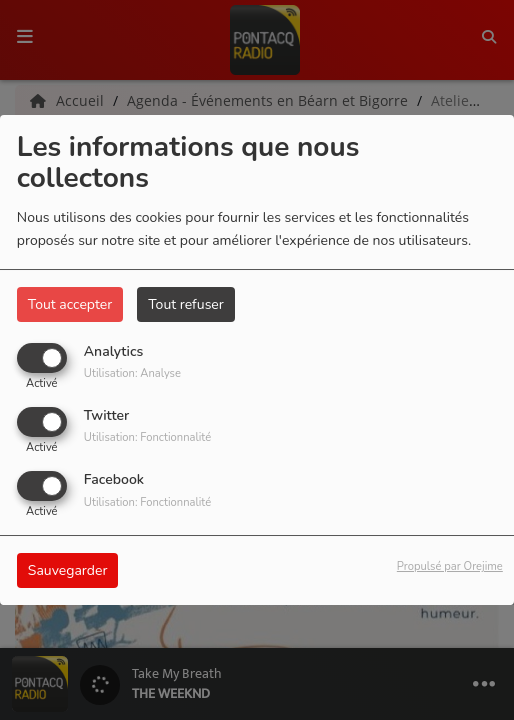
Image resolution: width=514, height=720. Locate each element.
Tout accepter (70, 304)
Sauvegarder (68, 570)
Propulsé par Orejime (450, 566)
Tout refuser (186, 304)
